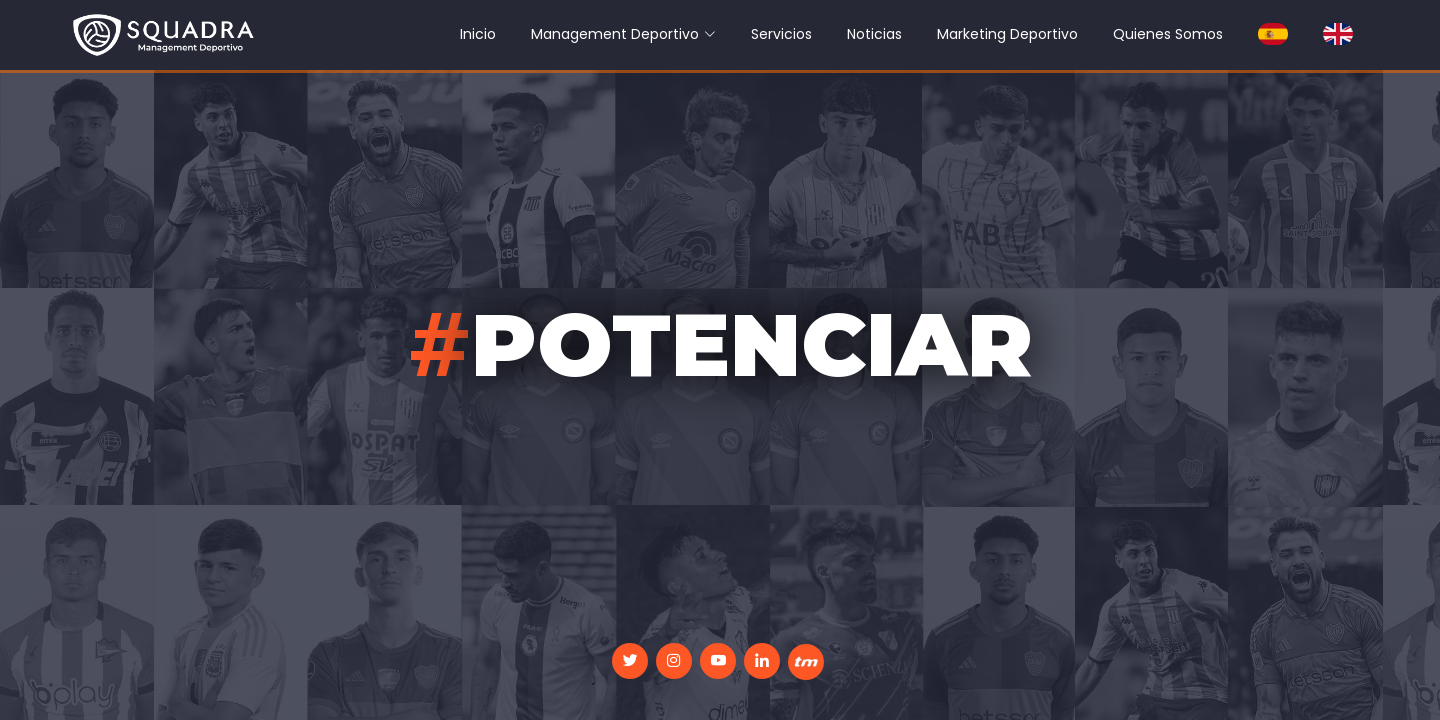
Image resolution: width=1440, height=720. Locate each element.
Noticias (874, 34)
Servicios (781, 34)
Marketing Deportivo (1007, 34)
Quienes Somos (1168, 34)
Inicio (478, 34)
